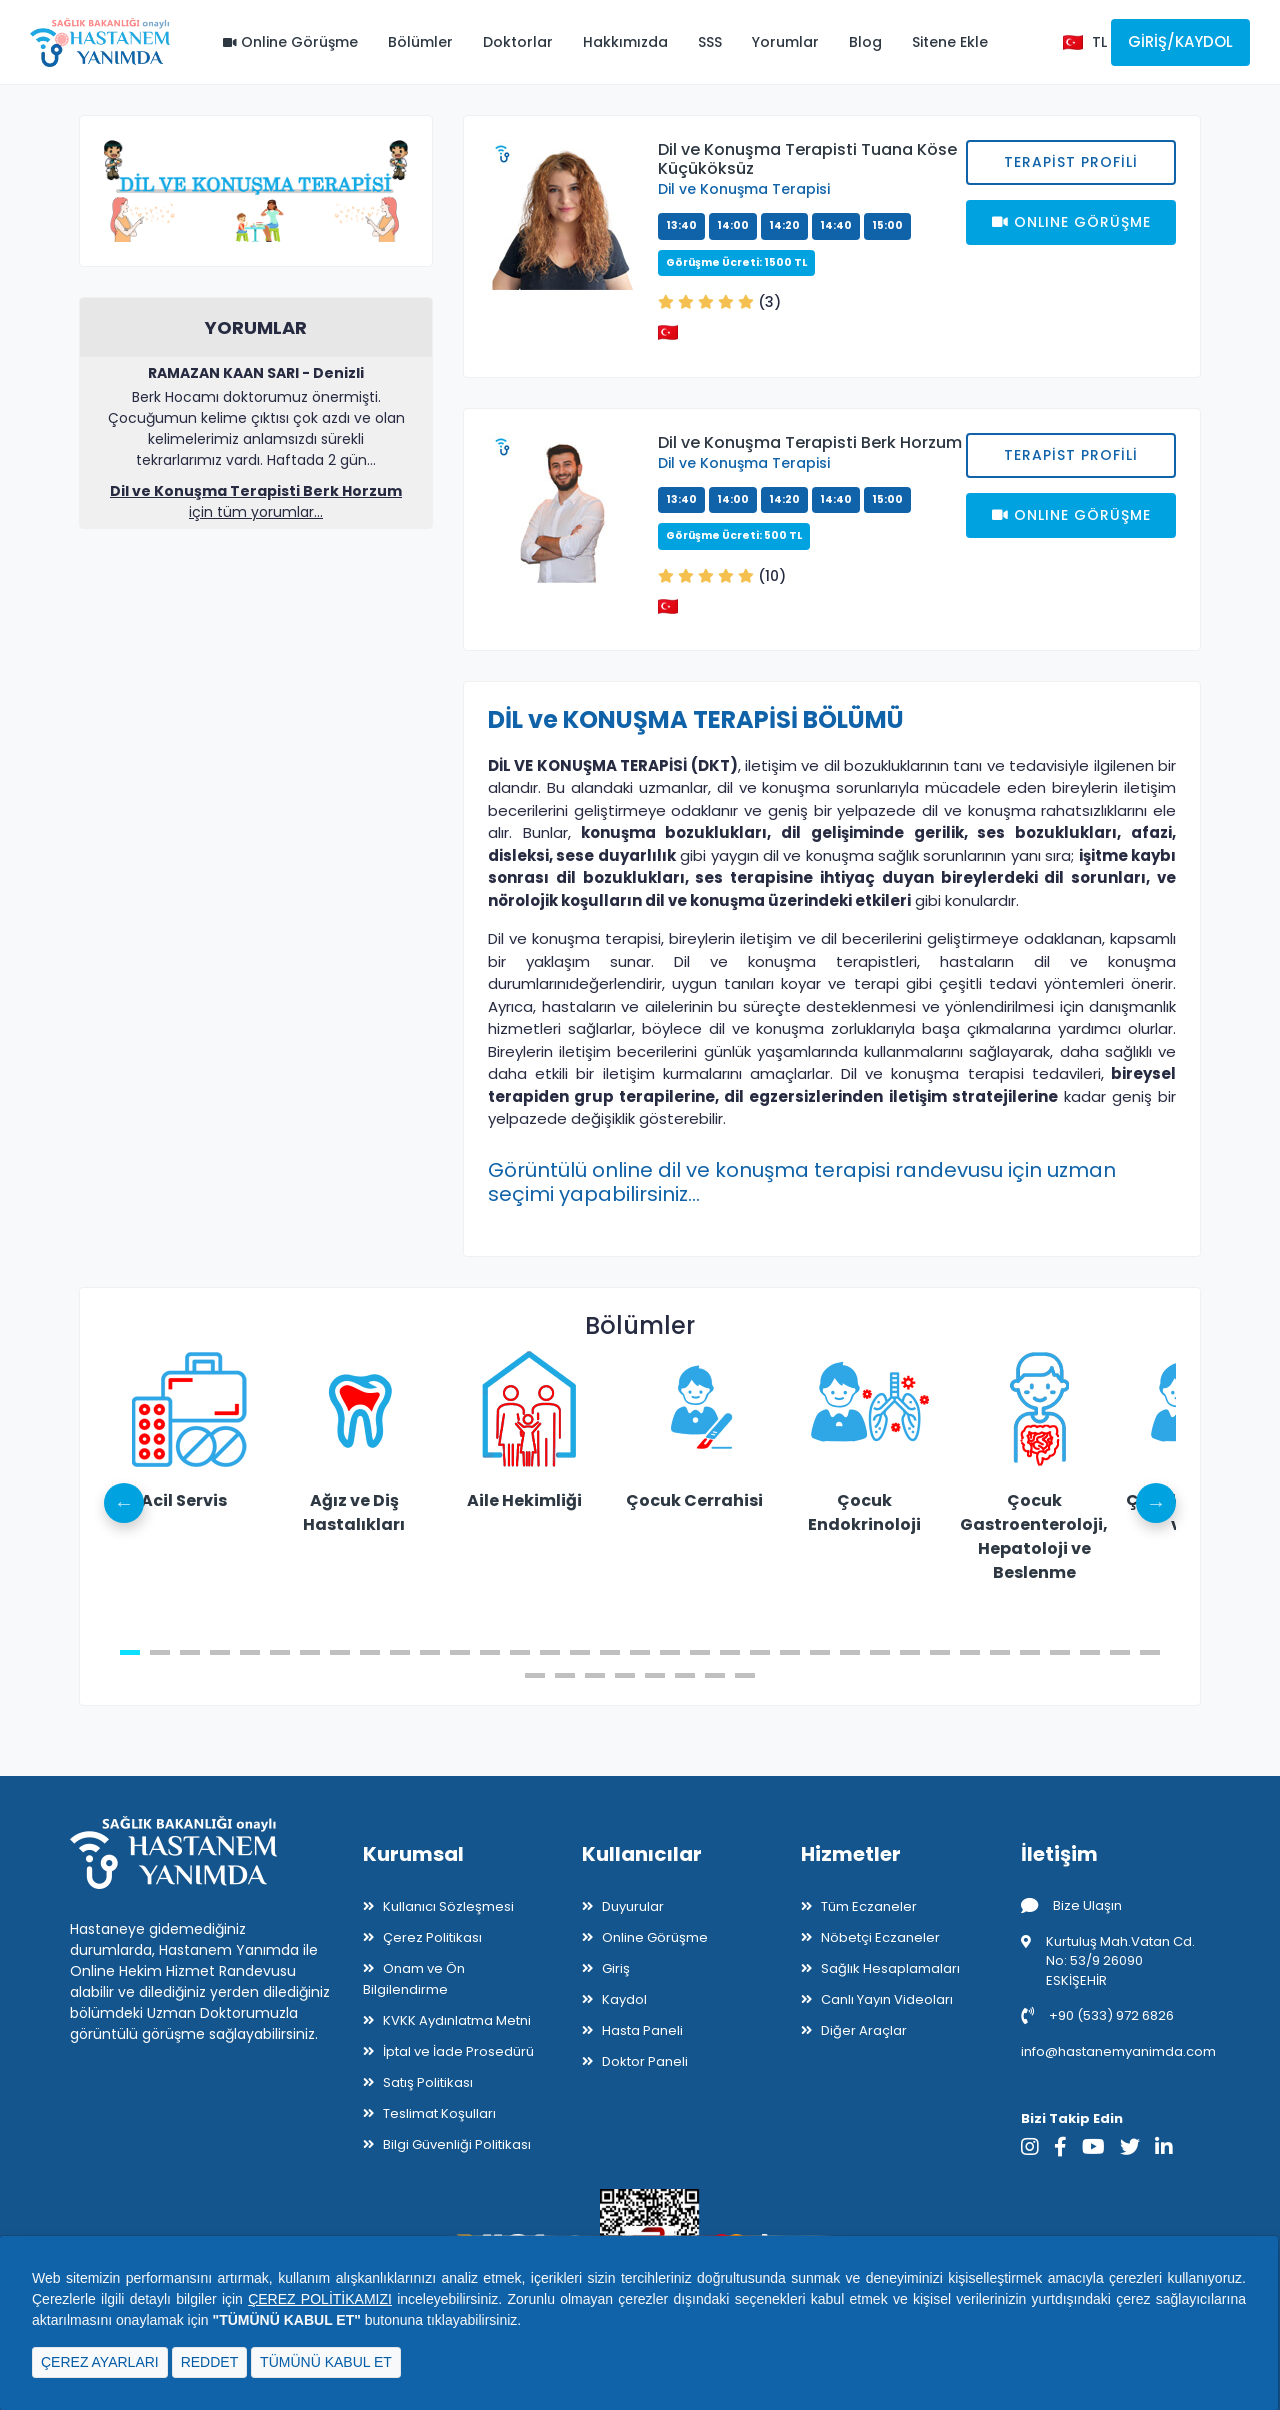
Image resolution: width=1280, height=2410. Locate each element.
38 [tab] (595, 1675)
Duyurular (633, 1906)
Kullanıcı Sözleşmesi (448, 1906)
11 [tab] (430, 1652)
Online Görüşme (290, 42)
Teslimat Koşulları (439, 2113)
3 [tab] (190, 1652)
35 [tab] (1150, 1652)
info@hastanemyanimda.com (1118, 2051)
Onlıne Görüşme (1071, 222)
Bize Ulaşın (1071, 1905)
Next (1156, 1503)
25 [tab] (850, 1652)
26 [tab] (880, 1652)
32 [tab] (1060, 1652)
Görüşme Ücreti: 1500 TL (736, 262)
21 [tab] (730, 1652)
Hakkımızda (625, 42)
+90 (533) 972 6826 (1097, 2015)
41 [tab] (685, 1675)
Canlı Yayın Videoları (887, 1999)
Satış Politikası (428, 2082)
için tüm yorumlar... (256, 501)
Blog (865, 42)
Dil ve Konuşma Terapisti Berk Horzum (810, 442)
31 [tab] (1030, 1652)
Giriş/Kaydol (1180, 41)
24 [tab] (820, 1652)
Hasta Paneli (642, 2030)
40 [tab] (655, 1675)
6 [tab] (280, 1652)
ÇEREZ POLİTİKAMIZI (320, 2299)
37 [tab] (565, 1675)
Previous (124, 1503)
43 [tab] (745, 1675)
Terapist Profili (1071, 162)
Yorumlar (785, 42)
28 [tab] (940, 1652)
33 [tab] (1090, 1652)
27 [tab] (910, 1652)
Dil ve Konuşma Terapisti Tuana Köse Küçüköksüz (807, 159)
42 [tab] (715, 1675)
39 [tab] (625, 1675)
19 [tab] (670, 1652)
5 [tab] (250, 1652)
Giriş (616, 1968)
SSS (710, 42)
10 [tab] (400, 1652)
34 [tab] (1120, 1652)
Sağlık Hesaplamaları (890, 1968)
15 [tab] (550, 1652)
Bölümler (420, 42)
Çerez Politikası (432, 1937)
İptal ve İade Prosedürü (458, 2051)
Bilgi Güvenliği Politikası (457, 2144)
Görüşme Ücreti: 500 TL (734, 535)
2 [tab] (160, 1652)
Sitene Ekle (950, 42)
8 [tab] (340, 1652)
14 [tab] (520, 1652)
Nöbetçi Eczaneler (880, 1937)
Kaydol (624, 1999)
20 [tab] (700, 1652)
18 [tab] (640, 1652)
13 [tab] (490, 1652)
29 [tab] (970, 1652)
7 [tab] (310, 1652)
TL (1099, 42)
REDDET (210, 2362)
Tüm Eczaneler (869, 1906)
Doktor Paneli (645, 2061)
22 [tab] (760, 1652)
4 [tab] (220, 1652)
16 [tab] (580, 1652)
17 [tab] (610, 1652)
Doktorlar (518, 42)
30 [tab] (1000, 1652)
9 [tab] (370, 1652)
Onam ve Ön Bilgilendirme (414, 1979)
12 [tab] (460, 1652)
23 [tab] (790, 1652)
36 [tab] (535, 1675)
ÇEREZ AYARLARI (100, 2362)
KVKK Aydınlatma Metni (457, 2020)
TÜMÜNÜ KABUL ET (326, 2362)
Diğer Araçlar (864, 2030)
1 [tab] (130, 1652)
